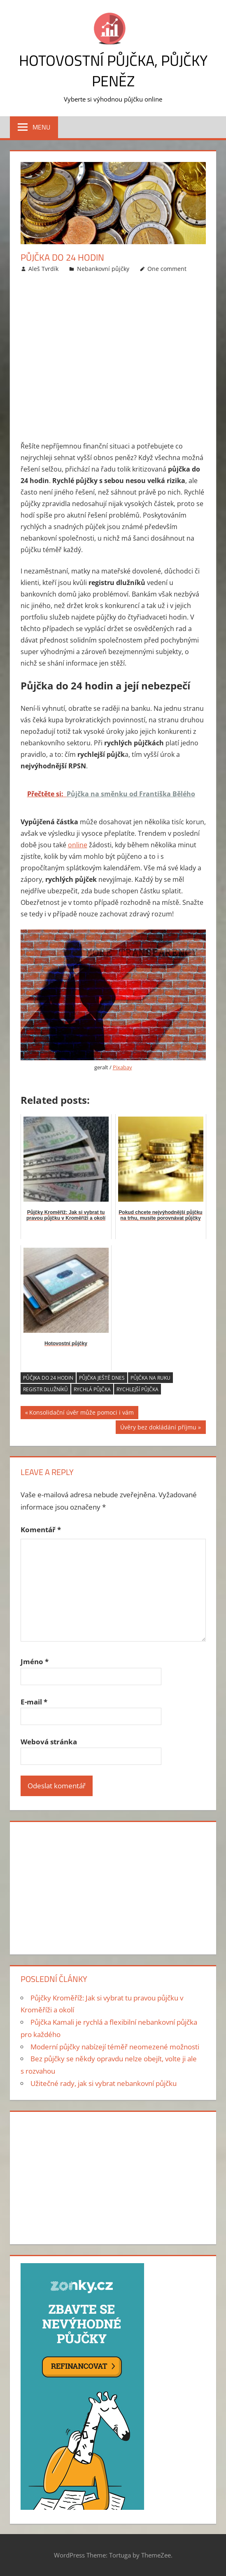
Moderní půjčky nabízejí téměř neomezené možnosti (114, 2046)
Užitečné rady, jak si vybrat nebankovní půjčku (103, 2083)
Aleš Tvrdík (43, 269)
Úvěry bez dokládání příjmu (158, 1428)
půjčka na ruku (150, 1377)
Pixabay (122, 1067)
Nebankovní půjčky (103, 269)
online (77, 844)
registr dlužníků (45, 1389)
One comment (166, 269)
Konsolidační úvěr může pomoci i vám (81, 1414)
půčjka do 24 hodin (48, 1377)
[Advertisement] (113, 359)
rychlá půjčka (92, 1389)
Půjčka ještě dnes (102, 1377)
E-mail (34, 1702)
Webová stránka (49, 1741)
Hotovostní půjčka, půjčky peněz (113, 70)
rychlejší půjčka (137, 1389)
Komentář (41, 1529)
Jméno (35, 1661)
